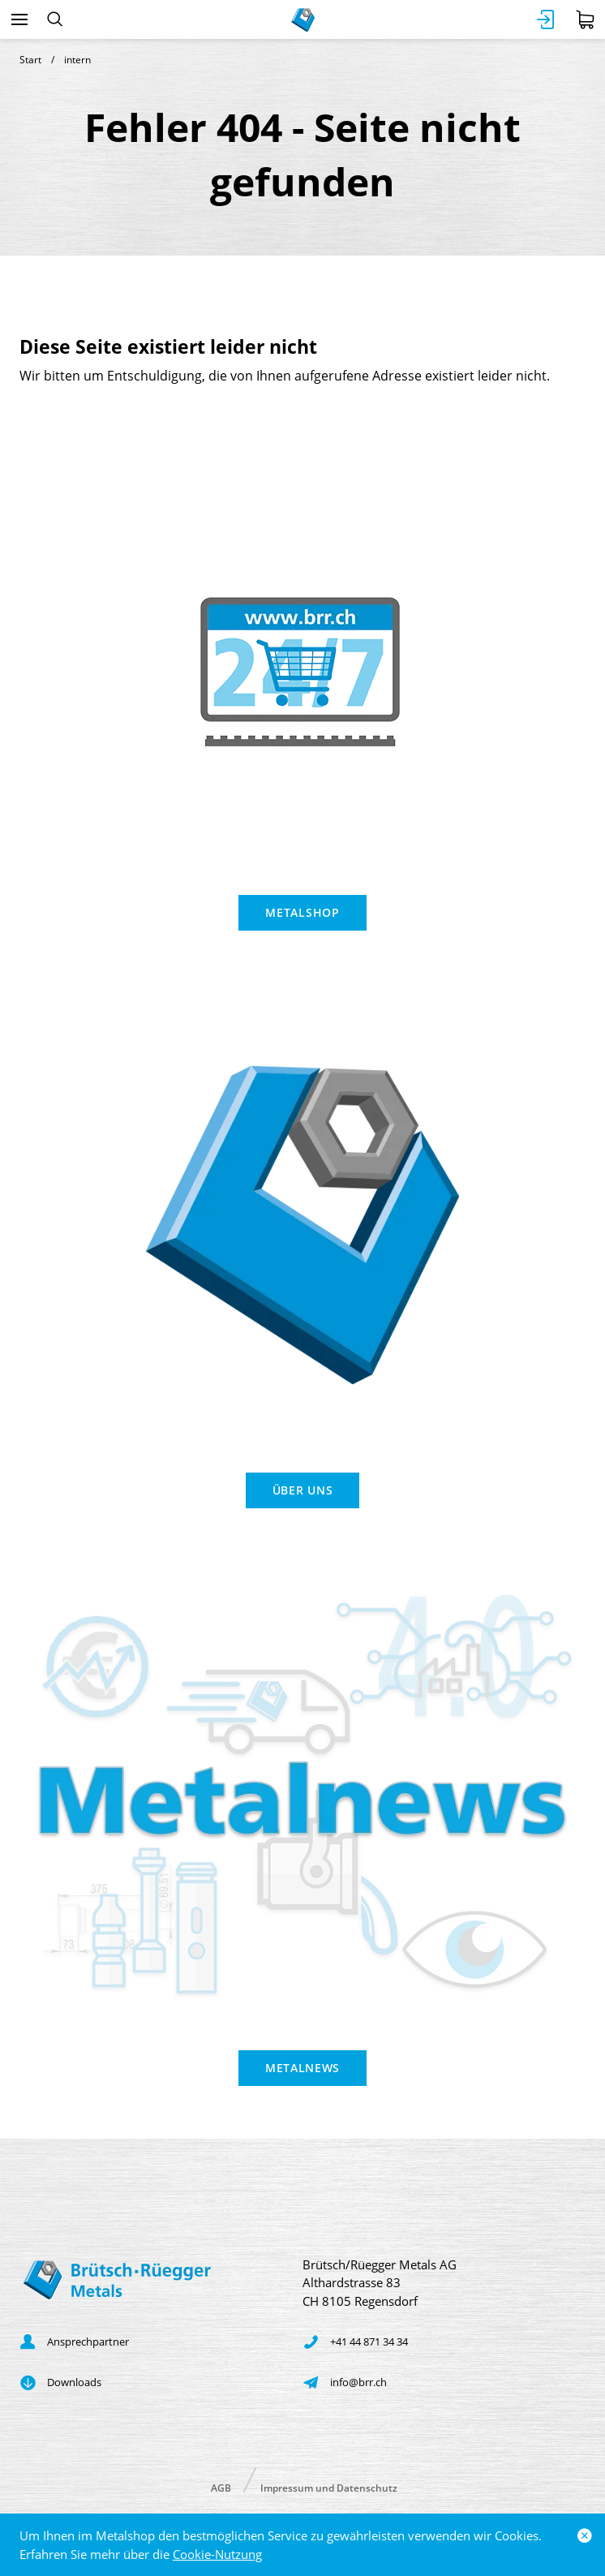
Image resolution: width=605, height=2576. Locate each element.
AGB (221, 2487)
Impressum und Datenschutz (328, 2487)
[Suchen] (54, 19)
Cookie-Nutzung (217, 2554)
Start (30, 60)
